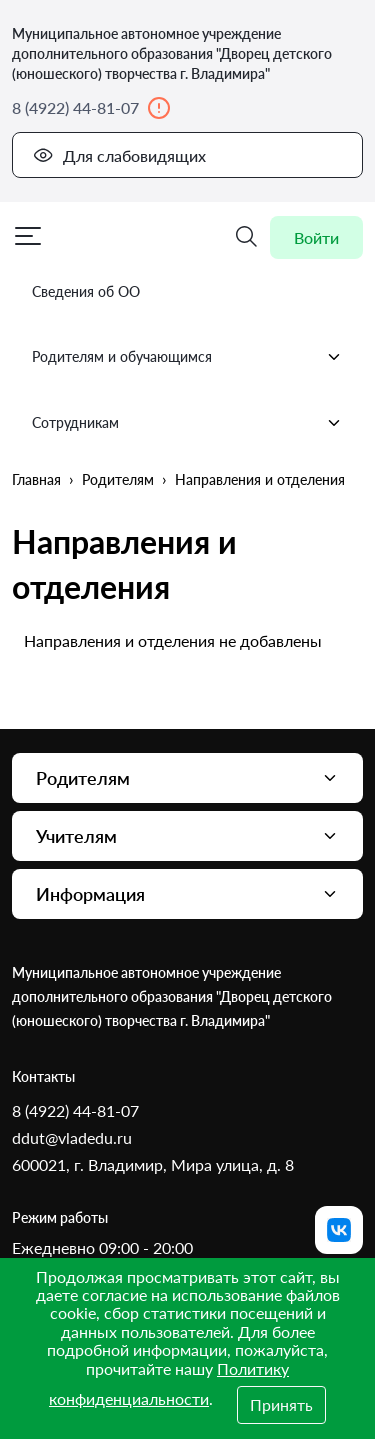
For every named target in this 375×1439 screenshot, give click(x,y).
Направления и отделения (260, 479)
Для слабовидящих (119, 155)
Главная (36, 479)
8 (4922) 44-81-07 (91, 108)
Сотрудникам (187, 423)
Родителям (118, 479)
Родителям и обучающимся (187, 357)
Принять (281, 1404)
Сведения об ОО (86, 291)
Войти (316, 237)
